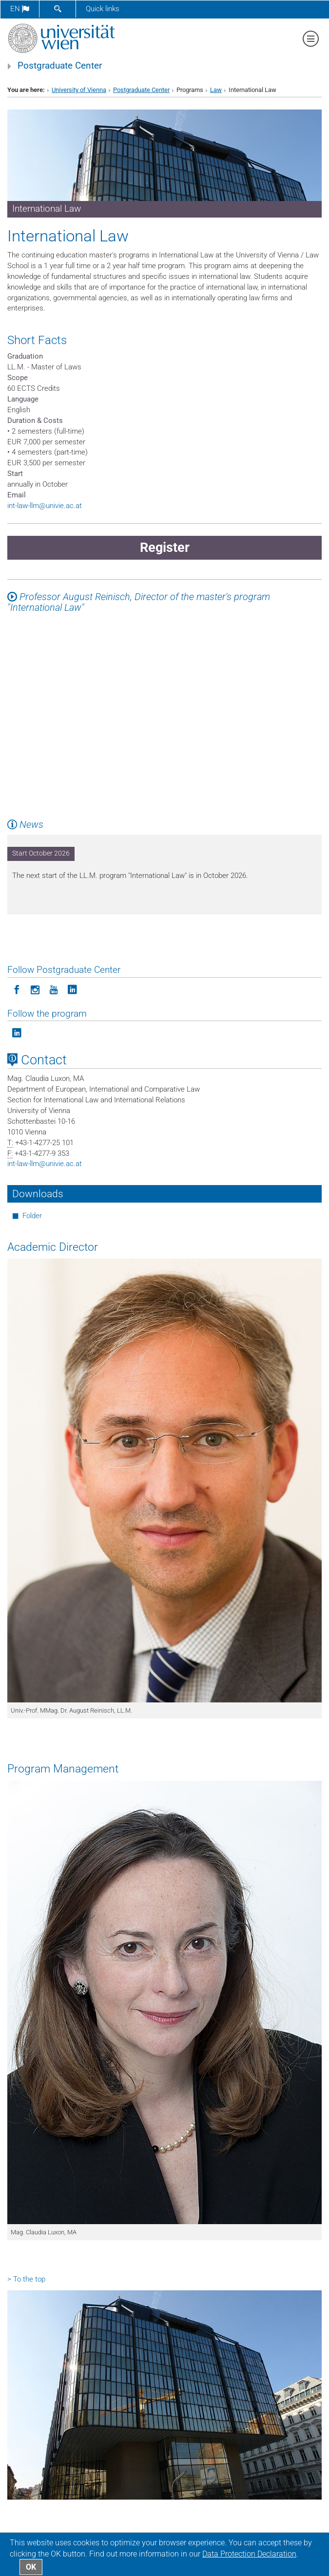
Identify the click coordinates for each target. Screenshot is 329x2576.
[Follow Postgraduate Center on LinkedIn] (72, 989)
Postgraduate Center (60, 65)
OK (31, 2567)
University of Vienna (79, 89)
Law (216, 89)
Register (165, 547)
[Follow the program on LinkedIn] (16, 1032)
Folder (32, 1215)
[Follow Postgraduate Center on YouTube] (53, 989)
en (19, 8)
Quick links (102, 8)
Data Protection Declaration (249, 2553)
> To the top (26, 2279)
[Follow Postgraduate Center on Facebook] (16, 989)
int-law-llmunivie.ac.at (44, 505)
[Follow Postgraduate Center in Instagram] (35, 989)
